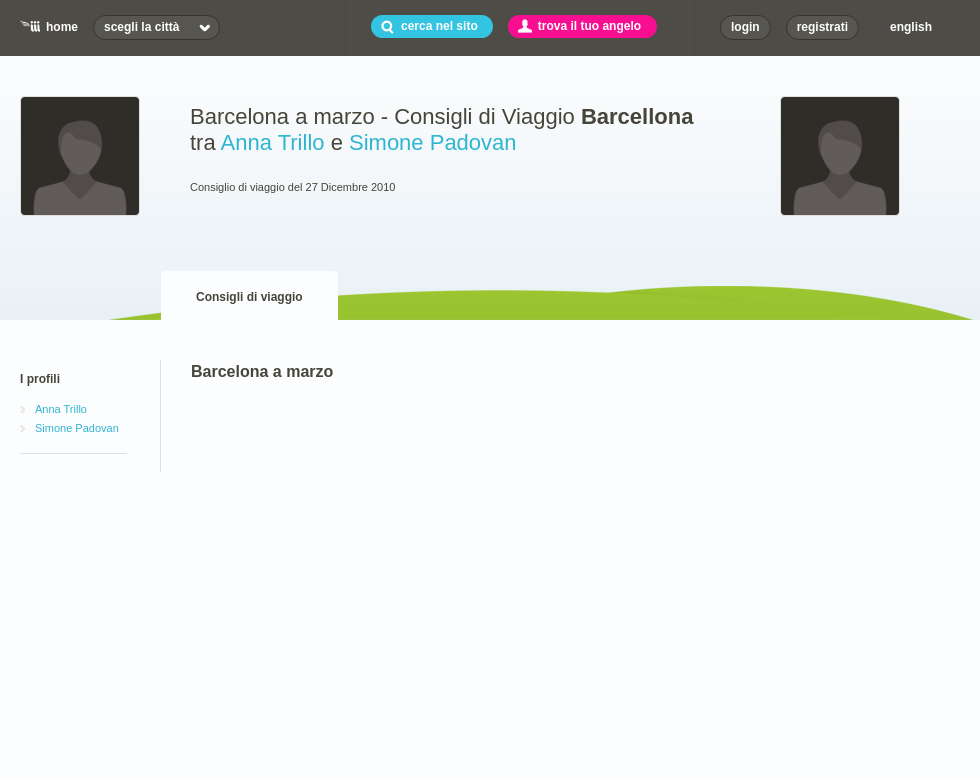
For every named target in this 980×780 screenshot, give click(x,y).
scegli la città (141, 27)
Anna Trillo (273, 142)
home (62, 27)
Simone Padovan (433, 142)
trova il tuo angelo (589, 26)
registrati (822, 27)
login (745, 27)
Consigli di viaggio (249, 297)
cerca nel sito (439, 26)
